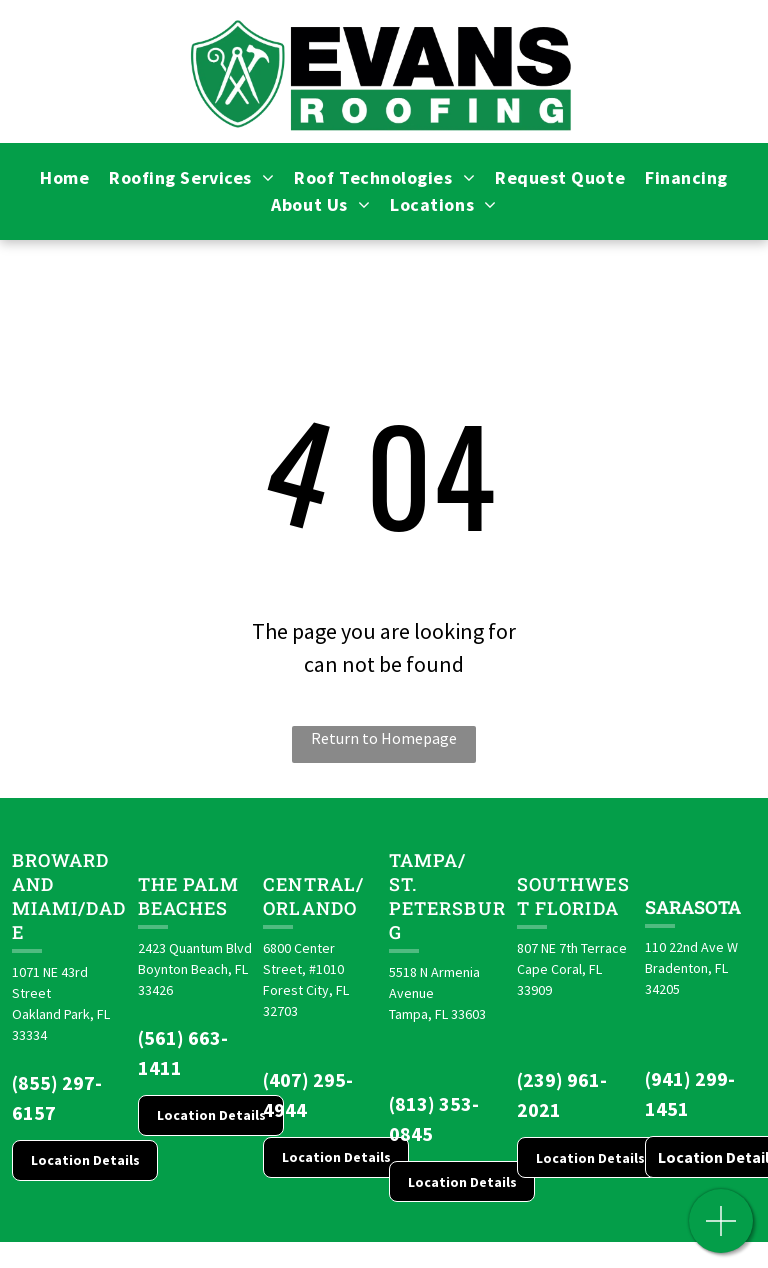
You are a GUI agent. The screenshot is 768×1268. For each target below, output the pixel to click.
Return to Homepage (384, 738)
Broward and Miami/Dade (69, 896)
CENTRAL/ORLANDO (313, 896)
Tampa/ (427, 860)
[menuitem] (64, 177)
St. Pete (414, 896)
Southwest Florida (573, 896)
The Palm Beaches (189, 896)
